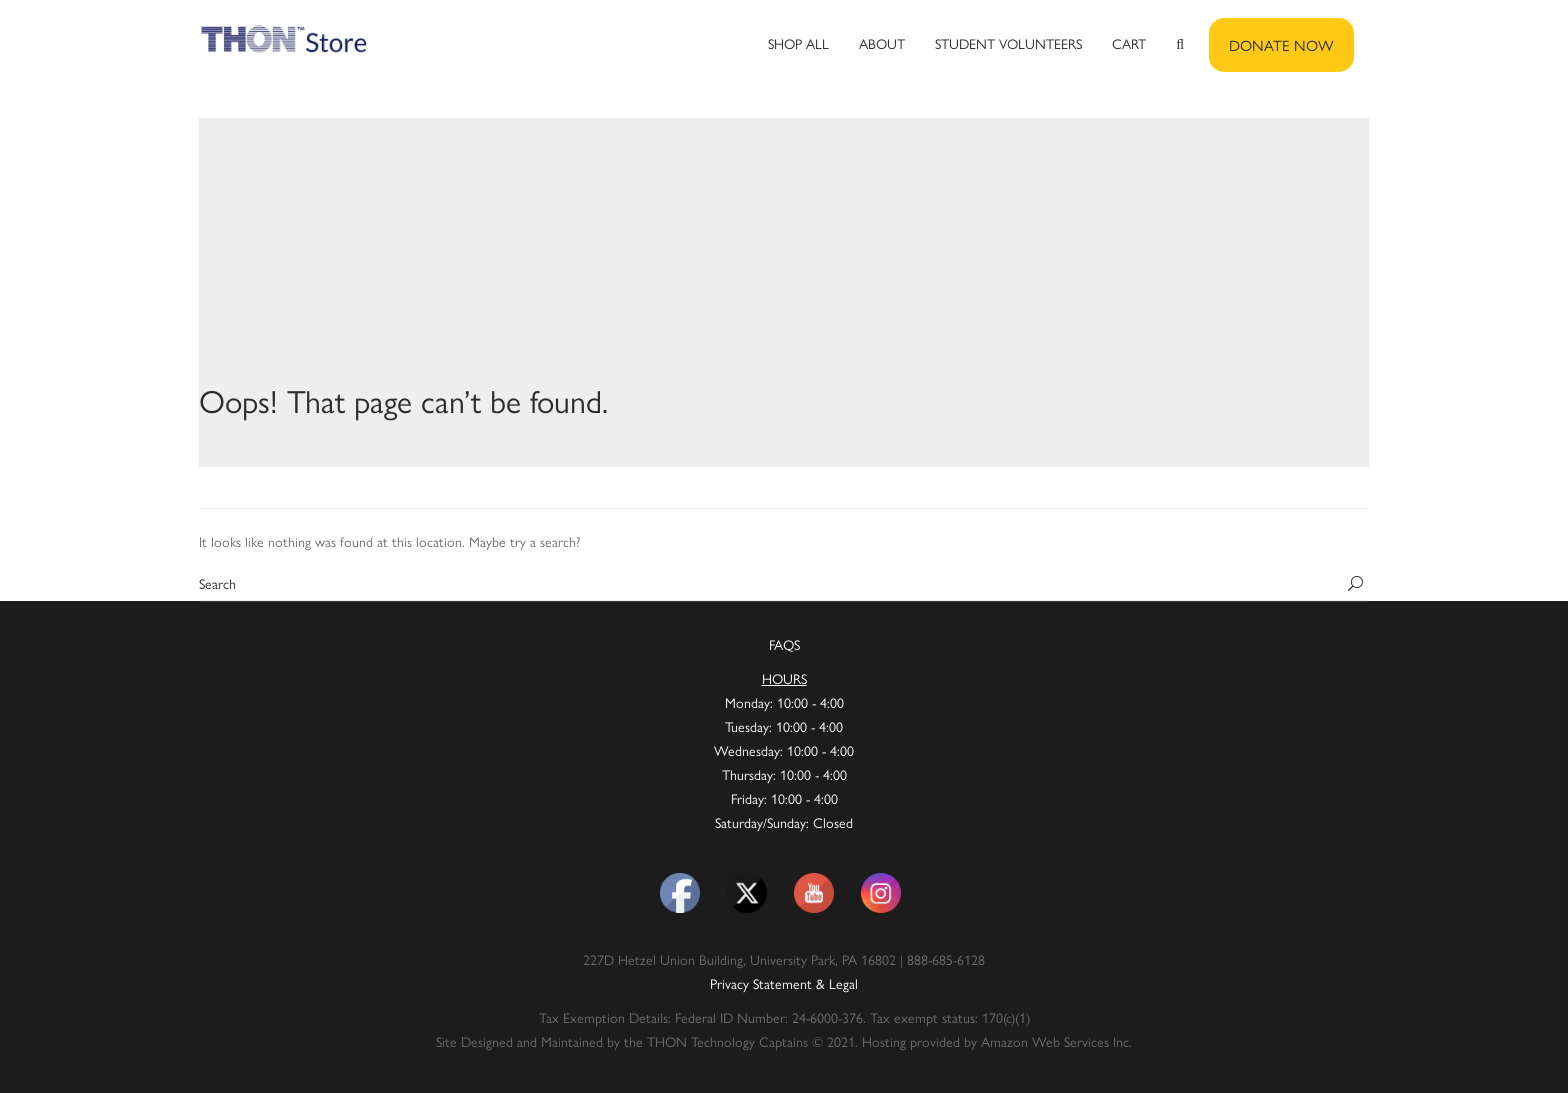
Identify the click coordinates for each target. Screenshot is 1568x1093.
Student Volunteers (1008, 43)
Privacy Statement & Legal (784, 983)
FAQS (784, 644)
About (882, 43)
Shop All (798, 43)
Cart (1129, 43)
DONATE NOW (1281, 44)
